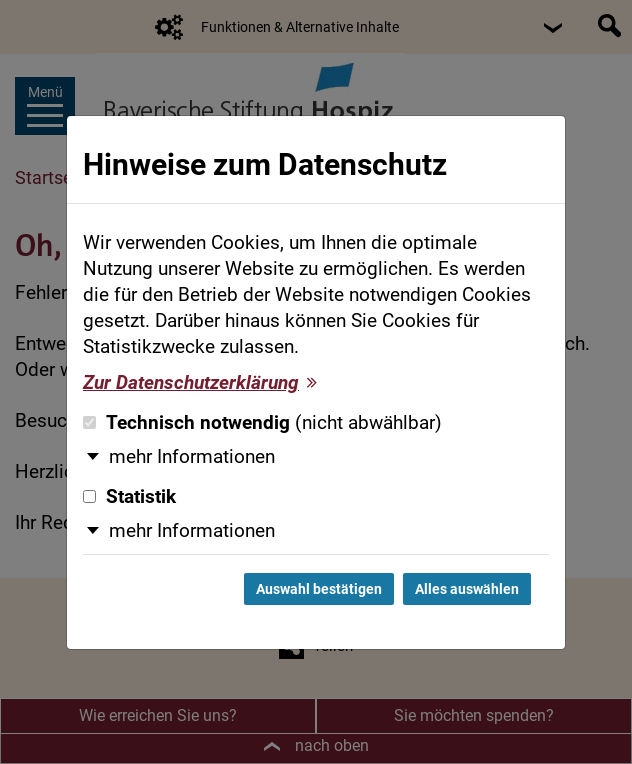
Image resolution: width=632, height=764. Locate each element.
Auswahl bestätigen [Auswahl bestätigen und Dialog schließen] (319, 589)
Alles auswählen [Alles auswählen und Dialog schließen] (467, 589)
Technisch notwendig (262, 423)
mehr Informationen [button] (192, 457)
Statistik (129, 497)
